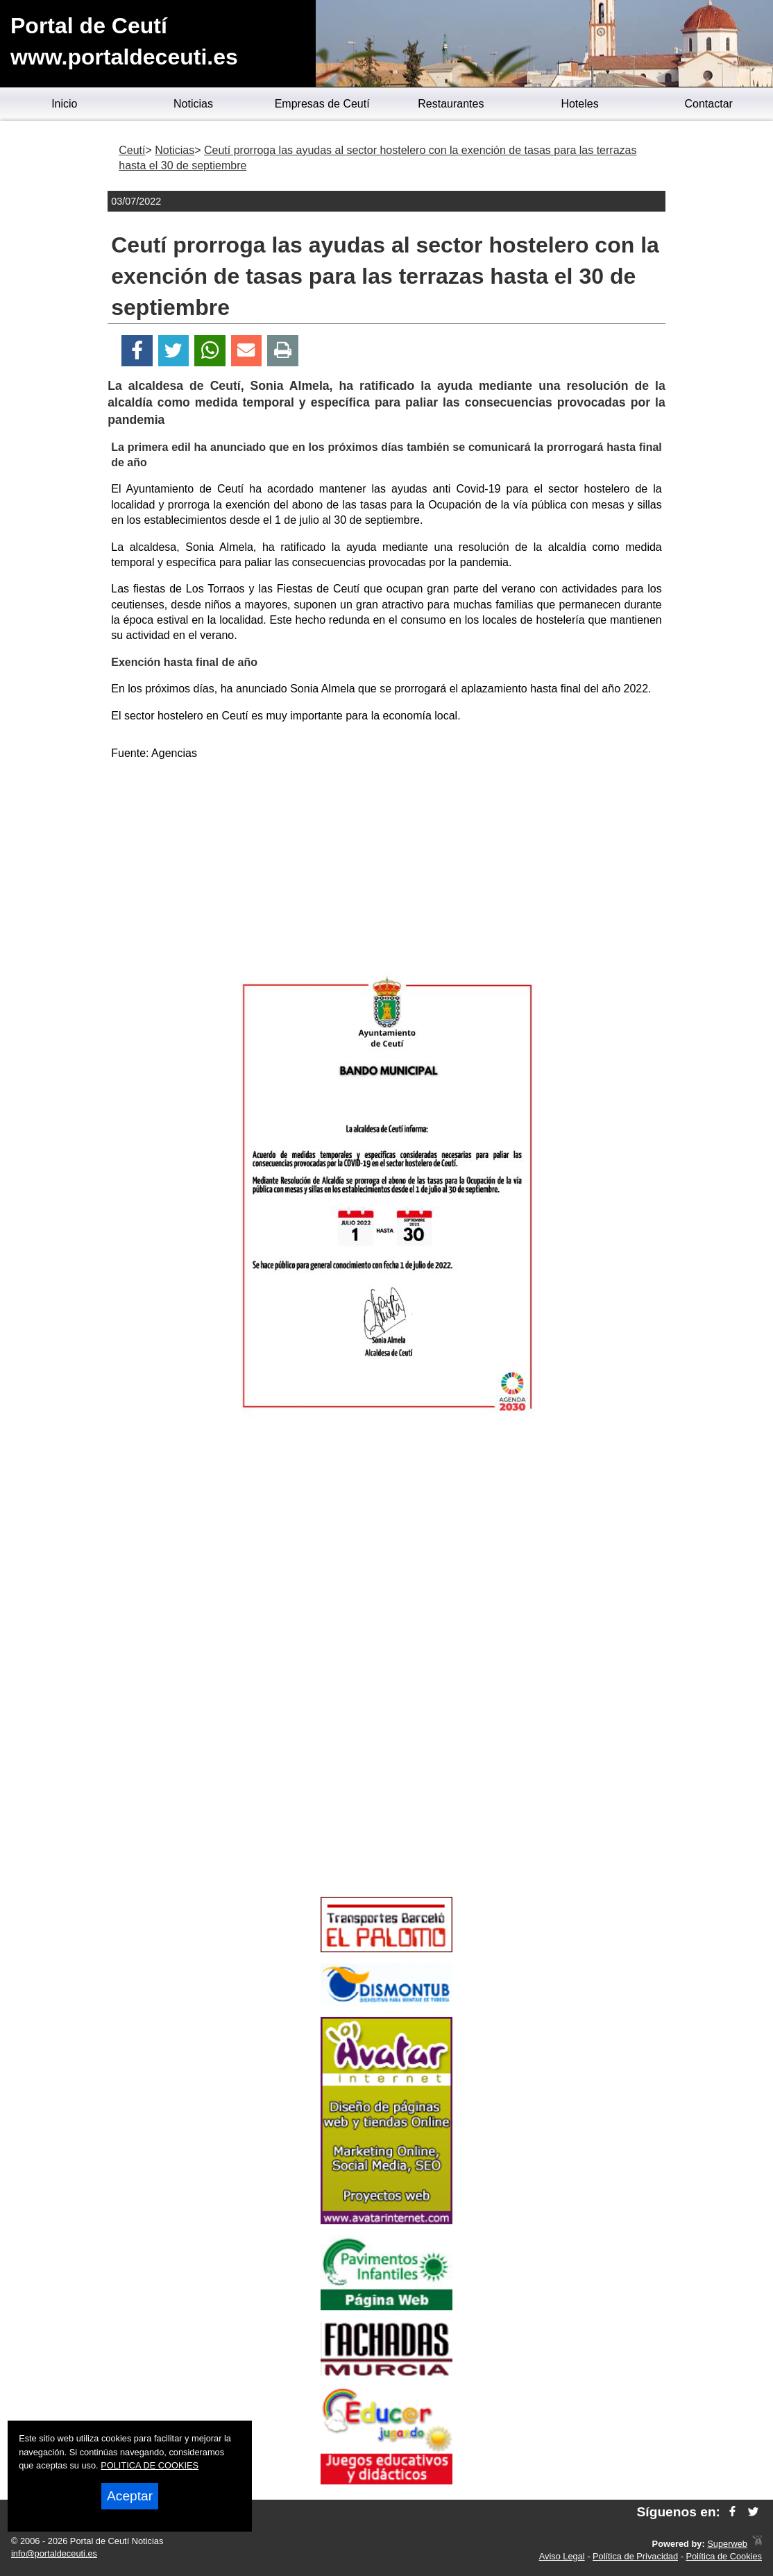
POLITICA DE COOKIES (149, 2465)
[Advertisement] (386, 869)
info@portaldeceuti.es (54, 2553)
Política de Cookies (724, 2556)
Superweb (727, 2544)
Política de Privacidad (635, 2556)
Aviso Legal (562, 2556)
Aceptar (130, 2496)
